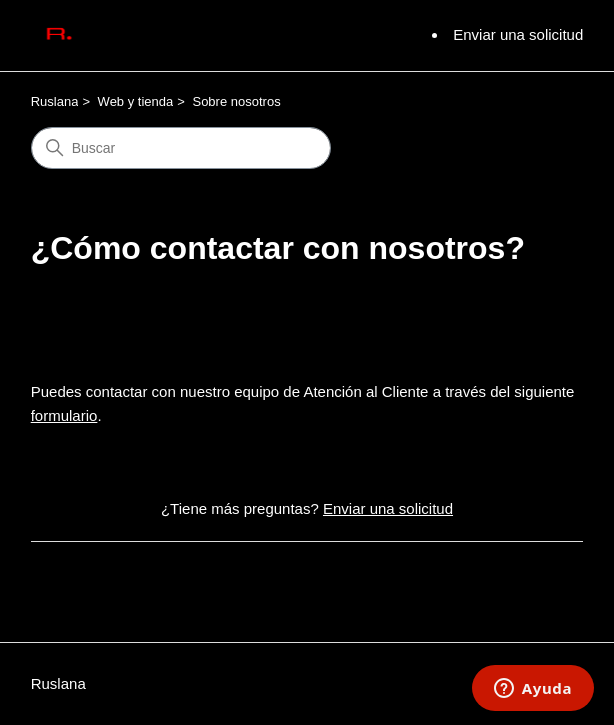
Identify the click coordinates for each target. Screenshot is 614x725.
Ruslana (55, 101)
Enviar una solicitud (518, 34)
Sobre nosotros (236, 101)
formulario (64, 415)
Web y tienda (136, 101)
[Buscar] (181, 148)
